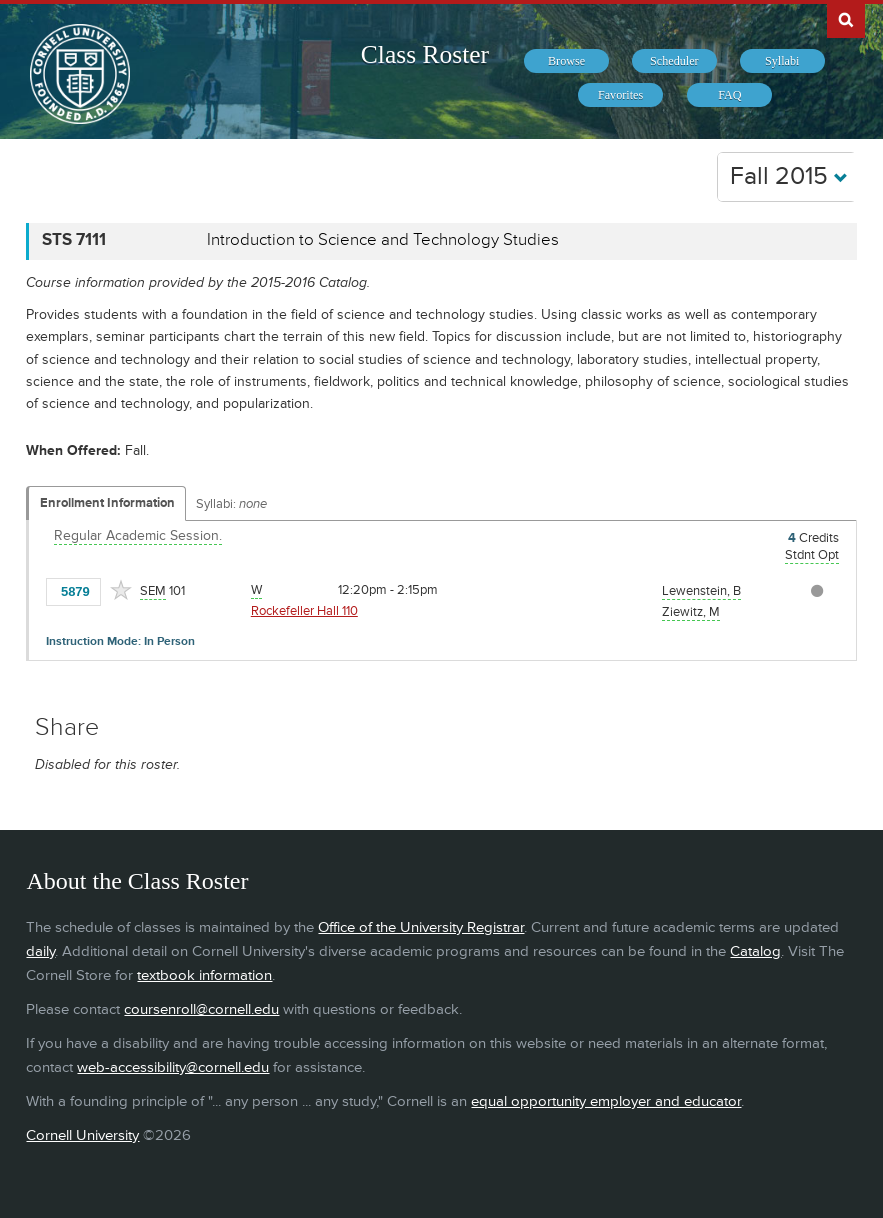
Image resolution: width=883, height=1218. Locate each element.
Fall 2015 (789, 176)
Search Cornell (846, 19)
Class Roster (425, 54)
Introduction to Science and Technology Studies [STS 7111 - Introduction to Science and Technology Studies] (383, 240)
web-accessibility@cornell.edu (173, 1067)
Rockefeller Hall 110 (304, 611)
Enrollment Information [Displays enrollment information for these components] (107, 503)
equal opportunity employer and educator (606, 1101)
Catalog (755, 951)
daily (40, 951)
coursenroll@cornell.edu (201, 1009)
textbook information (204, 975)
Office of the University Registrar (421, 927)
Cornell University (82, 1135)
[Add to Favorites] (121, 590)
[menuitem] (566, 61)
